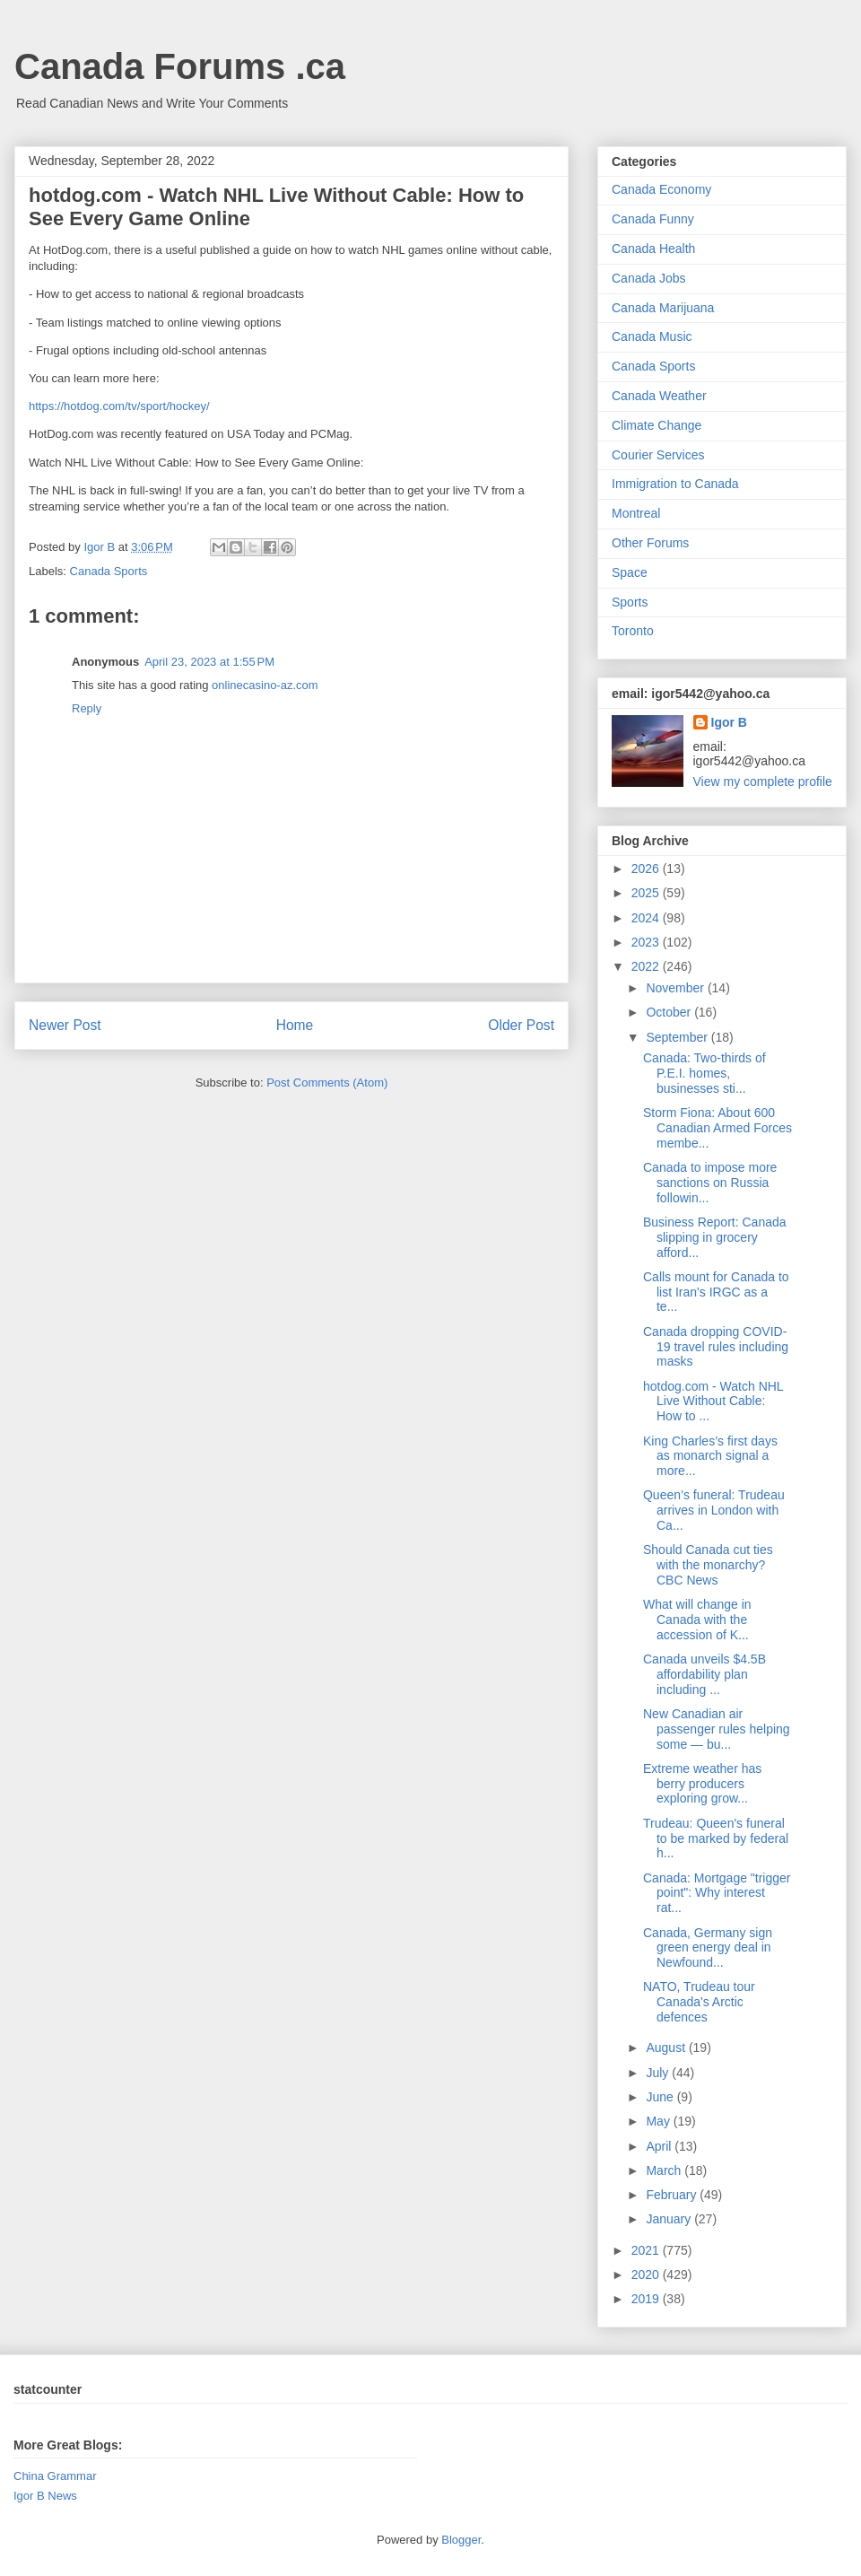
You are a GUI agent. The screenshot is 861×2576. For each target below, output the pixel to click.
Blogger (461, 2539)
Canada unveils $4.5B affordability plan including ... (704, 1674)
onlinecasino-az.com (265, 685)
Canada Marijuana (663, 308)
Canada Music (652, 336)
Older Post (521, 1025)
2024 (647, 918)
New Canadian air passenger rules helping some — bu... (716, 1729)
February (673, 2194)
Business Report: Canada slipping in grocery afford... (715, 1237)
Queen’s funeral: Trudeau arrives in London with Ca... (714, 1510)
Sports (630, 602)
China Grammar (54, 2476)
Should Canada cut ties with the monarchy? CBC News (708, 1564)
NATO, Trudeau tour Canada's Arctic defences (699, 2001)
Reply (86, 708)
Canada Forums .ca (179, 66)
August (667, 2047)
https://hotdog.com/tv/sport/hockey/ (119, 406)
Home (295, 1025)
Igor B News (45, 2495)
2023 (647, 942)
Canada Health (653, 248)
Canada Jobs (649, 278)
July (659, 2072)
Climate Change (656, 425)
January (670, 2219)
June (661, 2097)
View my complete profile (762, 781)
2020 (647, 2274)
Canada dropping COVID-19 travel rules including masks (715, 1346)
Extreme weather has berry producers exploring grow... (702, 1783)
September (678, 1037)
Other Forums (650, 543)
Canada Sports (109, 571)
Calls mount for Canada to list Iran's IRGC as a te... (716, 1292)
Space (630, 572)
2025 (647, 893)
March (665, 2170)
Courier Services (658, 455)
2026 (647, 868)
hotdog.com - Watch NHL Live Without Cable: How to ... (713, 1401)
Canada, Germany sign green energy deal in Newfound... (707, 1947)
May (659, 2121)
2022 (647, 966)
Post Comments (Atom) (326, 1082)
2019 (647, 2299)
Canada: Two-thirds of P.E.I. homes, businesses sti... (704, 1073)
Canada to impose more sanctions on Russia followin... (710, 1182)
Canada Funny (653, 219)
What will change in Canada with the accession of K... (697, 1619)
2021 (647, 2250)
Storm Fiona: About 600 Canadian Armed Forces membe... (717, 1127)
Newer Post (65, 1025)
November (676, 988)
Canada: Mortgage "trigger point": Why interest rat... (717, 1893)
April (660, 2146)
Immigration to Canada (675, 483)
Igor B (729, 722)
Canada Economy (661, 189)
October (670, 1012)
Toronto (633, 631)
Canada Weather (659, 396)
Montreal (636, 513)
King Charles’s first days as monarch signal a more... (710, 1456)
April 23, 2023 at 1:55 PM (209, 661)
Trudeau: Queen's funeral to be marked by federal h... (715, 1838)
